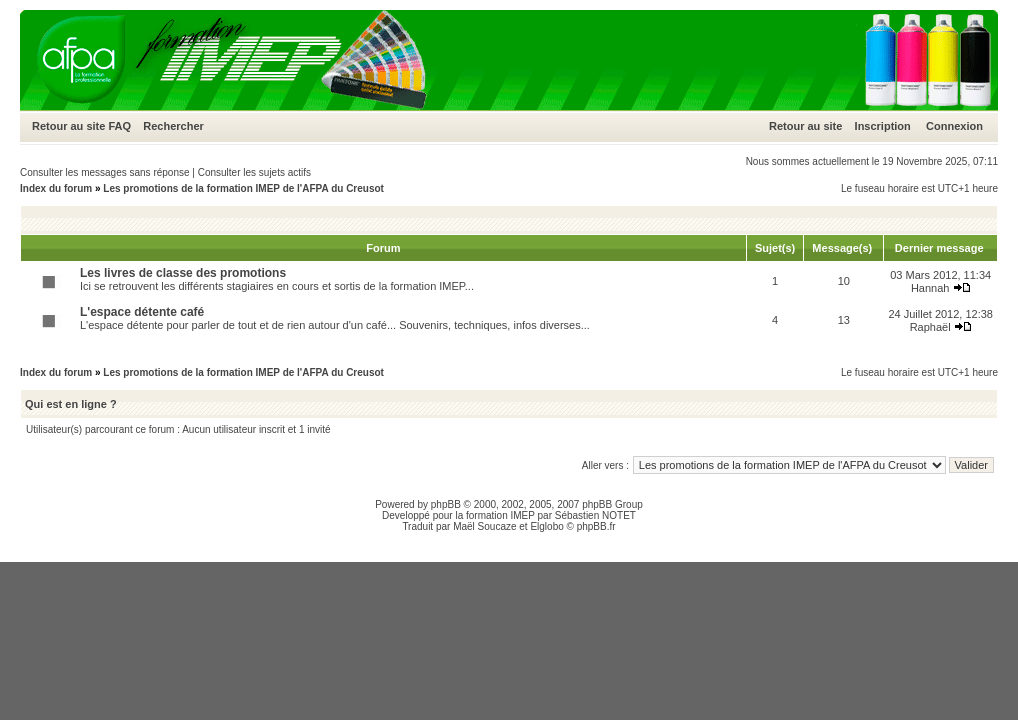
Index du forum (56, 188)
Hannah (930, 288)
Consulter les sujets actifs (254, 172)
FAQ (119, 126)
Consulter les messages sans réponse (105, 172)
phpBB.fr (596, 526)
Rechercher (173, 126)
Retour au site (68, 126)
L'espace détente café (142, 312)
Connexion (954, 126)
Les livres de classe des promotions (183, 273)
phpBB (446, 504)
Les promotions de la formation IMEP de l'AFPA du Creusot (243, 188)
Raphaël (930, 327)
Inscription (883, 126)
